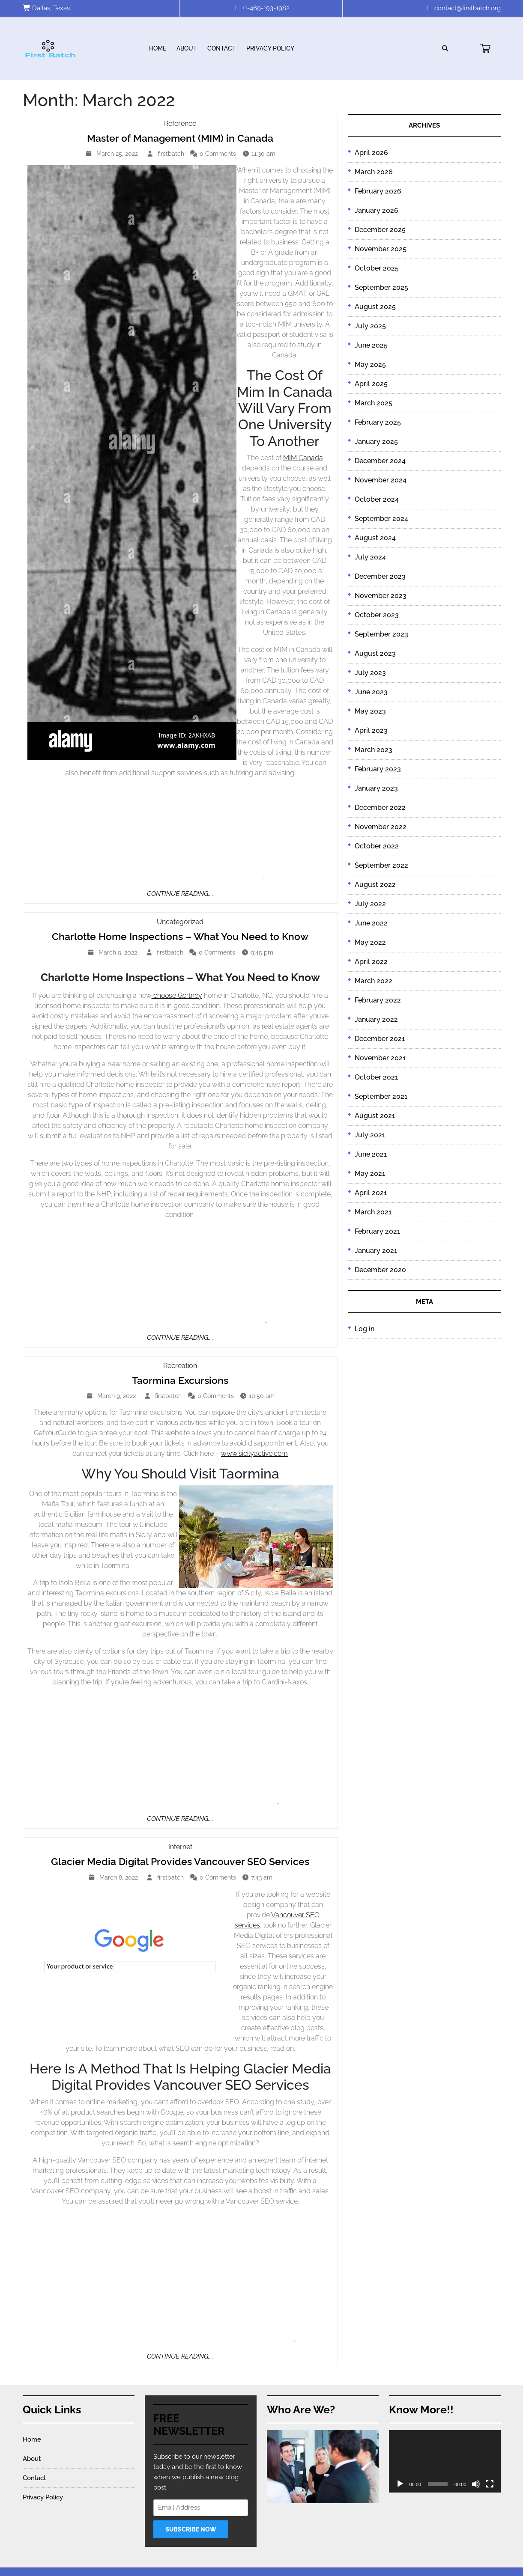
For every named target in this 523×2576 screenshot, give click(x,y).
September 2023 (381, 634)
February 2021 (377, 1231)
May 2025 (370, 364)
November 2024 (380, 480)
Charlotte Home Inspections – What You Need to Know (180, 936)
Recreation (180, 1366)
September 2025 (381, 287)
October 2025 (377, 268)
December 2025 (380, 230)
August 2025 (375, 307)
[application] (445, 2461)
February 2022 (378, 1000)
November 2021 (380, 1058)
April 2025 (371, 384)
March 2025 (373, 403)
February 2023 (378, 769)
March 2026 (374, 172)
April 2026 (371, 153)
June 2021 (371, 1154)
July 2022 (370, 904)
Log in (364, 1329)
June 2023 (371, 692)
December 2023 (380, 576)
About (186, 48)
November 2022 (380, 827)
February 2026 (378, 191)
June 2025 (371, 345)
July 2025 (370, 326)
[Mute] (476, 2484)
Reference (180, 123)
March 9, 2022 (119, 952)
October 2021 (376, 1077)
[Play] (400, 2484)
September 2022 (381, 865)
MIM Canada (303, 458)
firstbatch (172, 153)
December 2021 (380, 1039)
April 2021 (371, 1193)
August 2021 (375, 1116)
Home (157, 48)
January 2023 (376, 788)
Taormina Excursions (180, 1380)
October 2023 (377, 615)
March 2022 (373, 981)
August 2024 (375, 538)
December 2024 (380, 461)
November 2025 (380, 249)
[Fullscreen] (489, 2484)
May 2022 (370, 942)
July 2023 (370, 673)
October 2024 (377, 499)
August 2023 (375, 653)
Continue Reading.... (180, 894)
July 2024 (370, 557)
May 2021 (370, 1173)
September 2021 (381, 1096)
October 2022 (377, 846)
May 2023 (370, 711)
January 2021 (376, 1250)
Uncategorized (180, 922)
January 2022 (376, 1019)
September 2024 (381, 519)
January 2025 (376, 441)
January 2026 (376, 210)
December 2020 (380, 1270)
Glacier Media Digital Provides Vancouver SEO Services (180, 1861)
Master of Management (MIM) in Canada (180, 138)
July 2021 (370, 1135)
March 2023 (373, 750)
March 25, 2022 (118, 153)
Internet (180, 1847)
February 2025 (378, 422)
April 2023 (371, 730)
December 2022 (380, 807)
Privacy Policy (270, 48)
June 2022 (371, 923)
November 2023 (380, 596)
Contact (221, 48)
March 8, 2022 (119, 1877)
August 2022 (375, 884)
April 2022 (371, 962)
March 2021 (373, 1212)
